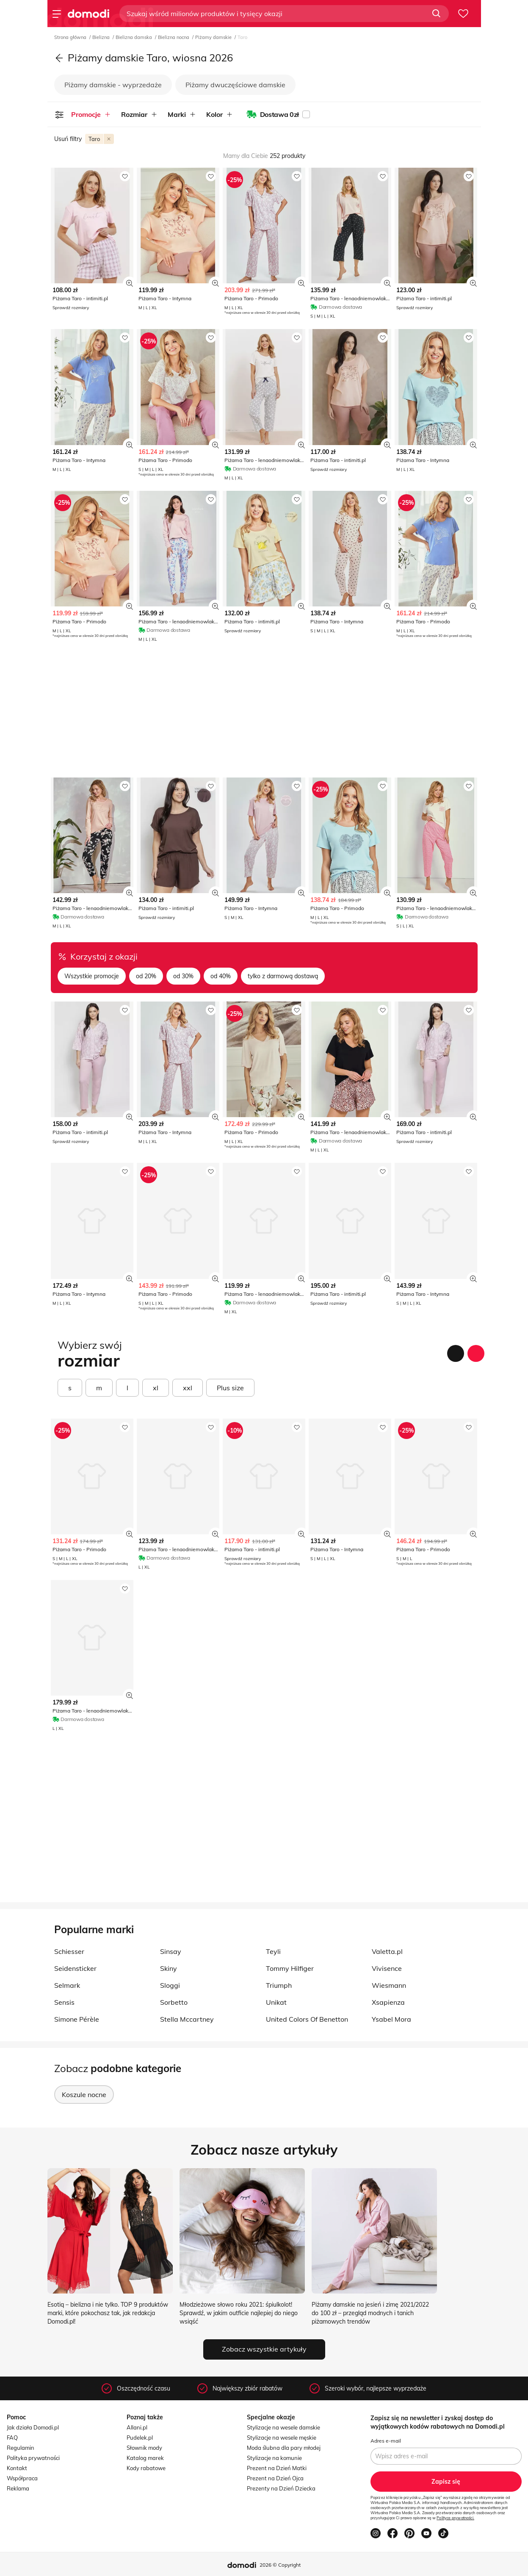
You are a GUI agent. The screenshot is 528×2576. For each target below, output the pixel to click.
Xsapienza (388, 2002)
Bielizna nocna (174, 37)
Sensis (64, 2002)
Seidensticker (75, 1968)
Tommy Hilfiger (290, 1968)
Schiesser (69, 1951)
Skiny (168, 1968)
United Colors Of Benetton (307, 2019)
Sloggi (170, 1985)
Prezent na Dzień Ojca (275, 2478)
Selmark (67, 1985)
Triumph (279, 1985)
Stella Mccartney (187, 2019)
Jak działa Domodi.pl (33, 2427)
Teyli (273, 1951)
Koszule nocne (84, 2094)
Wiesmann (389, 1985)
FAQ (12, 2437)
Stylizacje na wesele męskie (281, 2437)
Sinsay (170, 1951)
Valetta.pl (387, 1951)
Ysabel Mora (391, 2019)
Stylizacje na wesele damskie (283, 2427)
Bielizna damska (134, 37)
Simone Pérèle (76, 2019)
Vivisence (387, 1968)
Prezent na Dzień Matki (277, 2468)
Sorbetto (174, 2002)
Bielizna (101, 37)
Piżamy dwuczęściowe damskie (235, 84)
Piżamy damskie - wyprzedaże (113, 84)
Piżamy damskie (214, 37)
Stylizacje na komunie (274, 2457)
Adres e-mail (385, 2441)
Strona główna (71, 37)
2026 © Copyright (280, 2565)
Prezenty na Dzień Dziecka (281, 2488)
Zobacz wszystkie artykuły (264, 2349)
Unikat (276, 2002)
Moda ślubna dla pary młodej (284, 2447)
